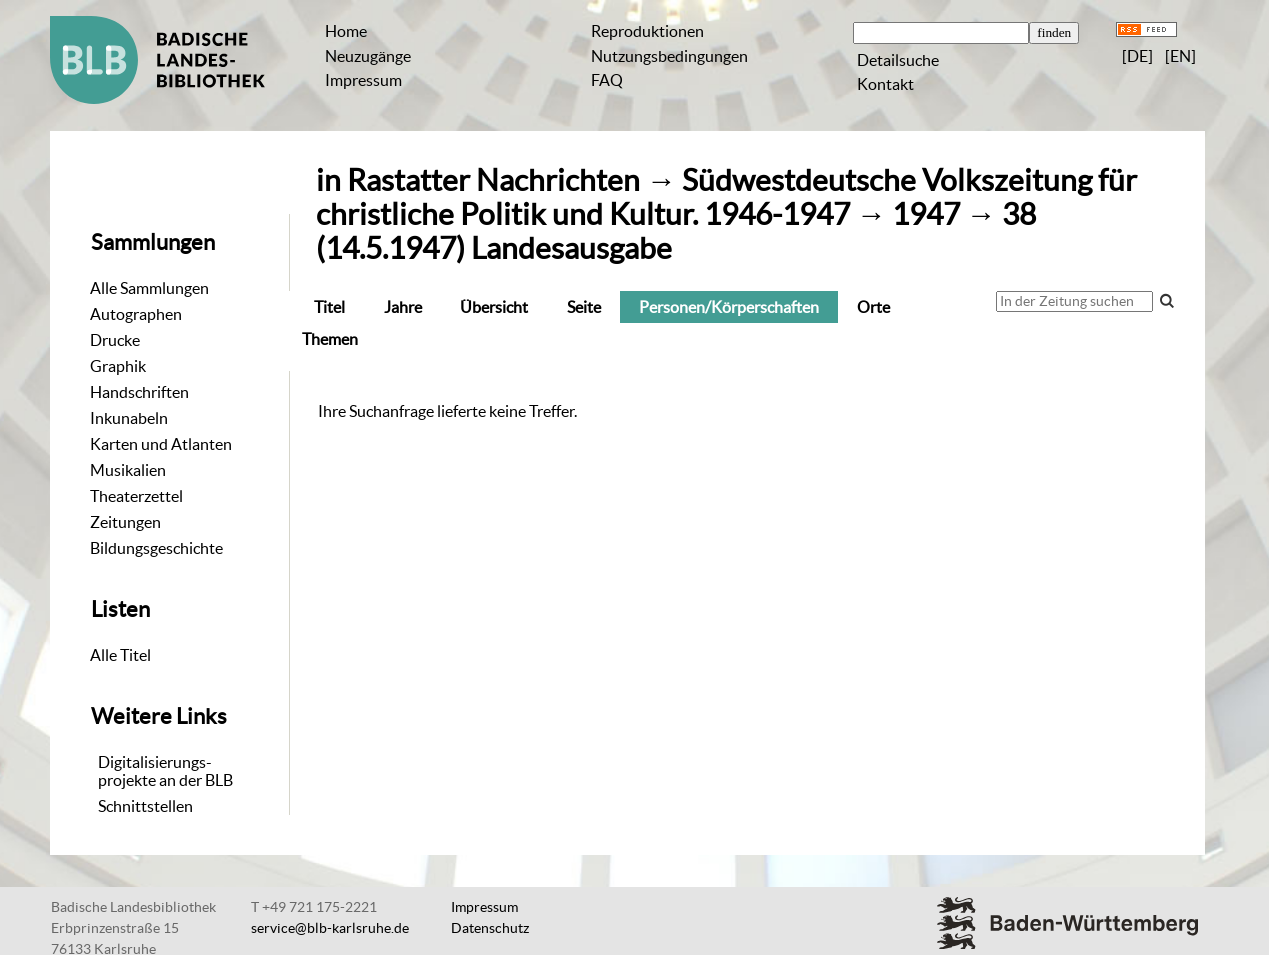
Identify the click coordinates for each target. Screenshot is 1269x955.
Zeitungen (125, 522)
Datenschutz (490, 928)
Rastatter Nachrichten (493, 180)
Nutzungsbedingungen (669, 56)
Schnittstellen (145, 806)
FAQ (607, 80)
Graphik (118, 366)
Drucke (115, 340)
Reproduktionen (647, 31)
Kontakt (885, 84)
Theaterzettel (136, 496)
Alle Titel (120, 655)
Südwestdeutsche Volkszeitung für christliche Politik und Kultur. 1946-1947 (726, 197)
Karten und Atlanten (161, 444)
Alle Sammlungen (149, 288)
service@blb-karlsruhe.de (330, 928)
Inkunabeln (129, 418)
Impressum (363, 80)
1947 (926, 214)
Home (346, 31)
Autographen (136, 314)
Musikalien (128, 470)
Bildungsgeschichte (156, 548)
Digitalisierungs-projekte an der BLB (165, 771)
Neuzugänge (368, 56)
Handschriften (139, 392)
